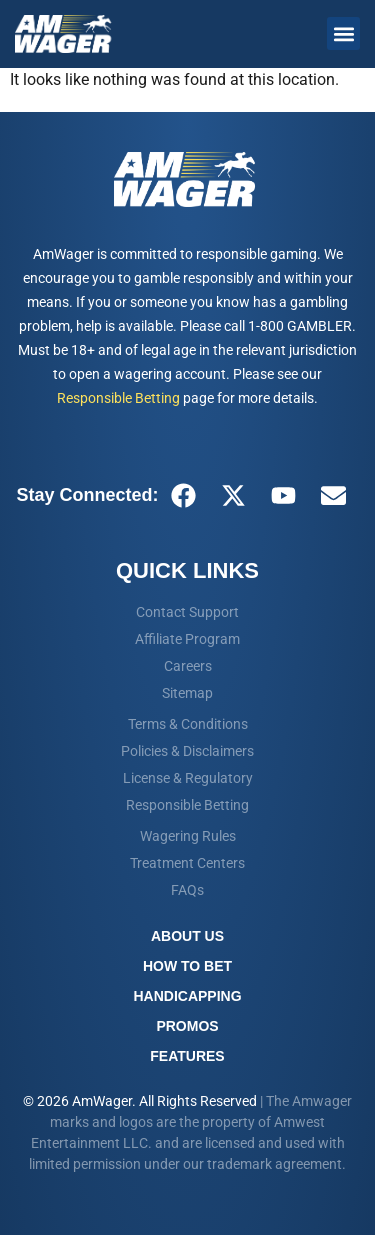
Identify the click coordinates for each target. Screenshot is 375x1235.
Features (187, 1056)
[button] (343, 33)
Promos (187, 1026)
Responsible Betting (118, 398)
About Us (187, 936)
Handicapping (187, 996)
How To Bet (187, 966)
